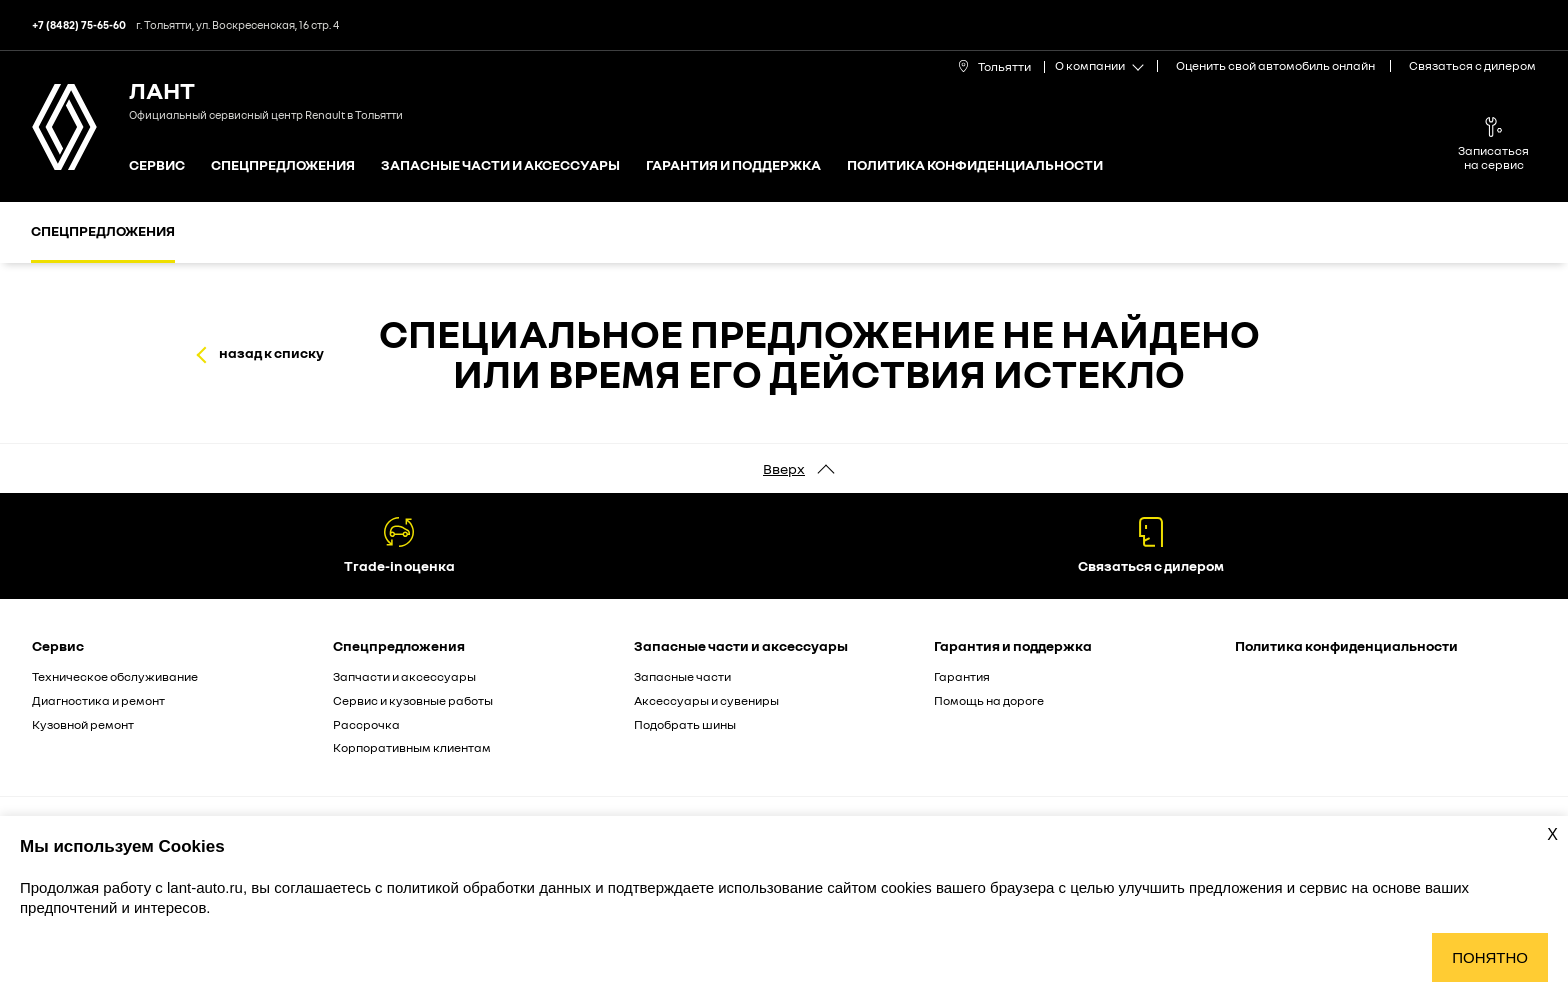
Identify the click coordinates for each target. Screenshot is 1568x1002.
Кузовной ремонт (83, 724)
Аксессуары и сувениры (706, 700)
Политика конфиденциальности (975, 165)
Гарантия (962, 676)
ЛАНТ (162, 89)
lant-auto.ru (205, 887)
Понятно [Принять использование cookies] (1490, 957)
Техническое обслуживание (115, 676)
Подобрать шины (685, 724)
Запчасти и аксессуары (404, 676)
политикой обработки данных (491, 887)
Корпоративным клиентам (412, 747)
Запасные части (682, 676)
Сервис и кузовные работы (413, 700)
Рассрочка (366, 724)
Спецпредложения (283, 165)
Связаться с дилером (1472, 65)
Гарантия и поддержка (733, 165)
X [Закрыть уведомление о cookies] (1552, 834)
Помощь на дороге (989, 700)
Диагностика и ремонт (98, 700)
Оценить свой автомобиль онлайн (1275, 65)
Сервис (157, 165)
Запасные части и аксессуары (500, 165)
